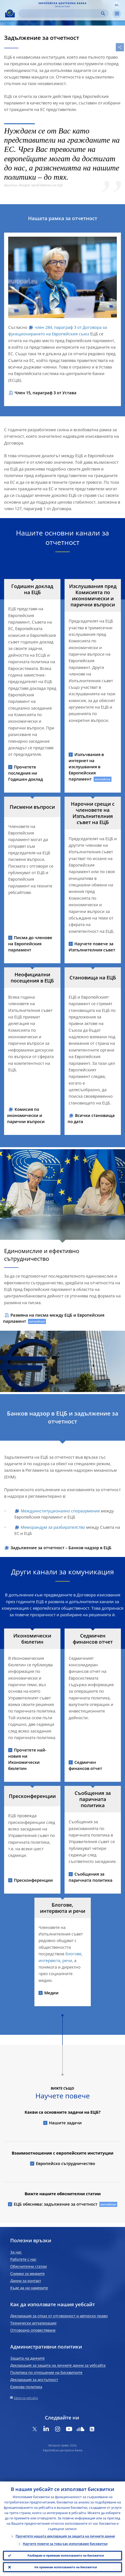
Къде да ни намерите (29, 2287)
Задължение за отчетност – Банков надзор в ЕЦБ (60, 1547)
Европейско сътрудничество (65, 2163)
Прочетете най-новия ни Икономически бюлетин (27, 1759)
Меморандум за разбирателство (53, 1527)
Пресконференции (33, 1880)
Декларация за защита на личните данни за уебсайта (58, 2365)
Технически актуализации (33, 2323)
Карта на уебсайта (26, 2398)
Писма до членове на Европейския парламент (30, 944)
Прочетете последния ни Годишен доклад (25, 773)
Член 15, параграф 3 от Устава (45, 392)
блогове (73, 1954)
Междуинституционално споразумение (60, 1511)
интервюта (49, 1960)
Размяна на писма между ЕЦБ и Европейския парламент (53, 1318)
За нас (16, 2252)
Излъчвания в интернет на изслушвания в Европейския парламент (86, 767)
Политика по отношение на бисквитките (46, 2372)
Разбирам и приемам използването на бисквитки (65, 2555)
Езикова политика (26, 2386)
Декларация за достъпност (34, 2379)
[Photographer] (113, 314)
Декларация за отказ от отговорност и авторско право (59, 2315)
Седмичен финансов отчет (85, 1765)
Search (103, 13)
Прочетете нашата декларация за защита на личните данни (65, 2535)
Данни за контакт (25, 2280)
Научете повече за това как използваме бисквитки (65, 2543)
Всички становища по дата (91, 1118)
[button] (117, 5)
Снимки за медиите (27, 2273)
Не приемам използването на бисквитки (65, 2567)
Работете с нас (23, 2259)
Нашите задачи (65, 2123)
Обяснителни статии (28, 2266)
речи (67, 1960)
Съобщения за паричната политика (90, 1877)
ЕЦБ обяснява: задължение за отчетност (55, 2204)
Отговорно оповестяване (33, 2330)
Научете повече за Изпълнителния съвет (92, 947)
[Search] (60, 13)
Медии (51, 1993)
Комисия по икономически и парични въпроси (26, 1115)
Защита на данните (27, 2358)
